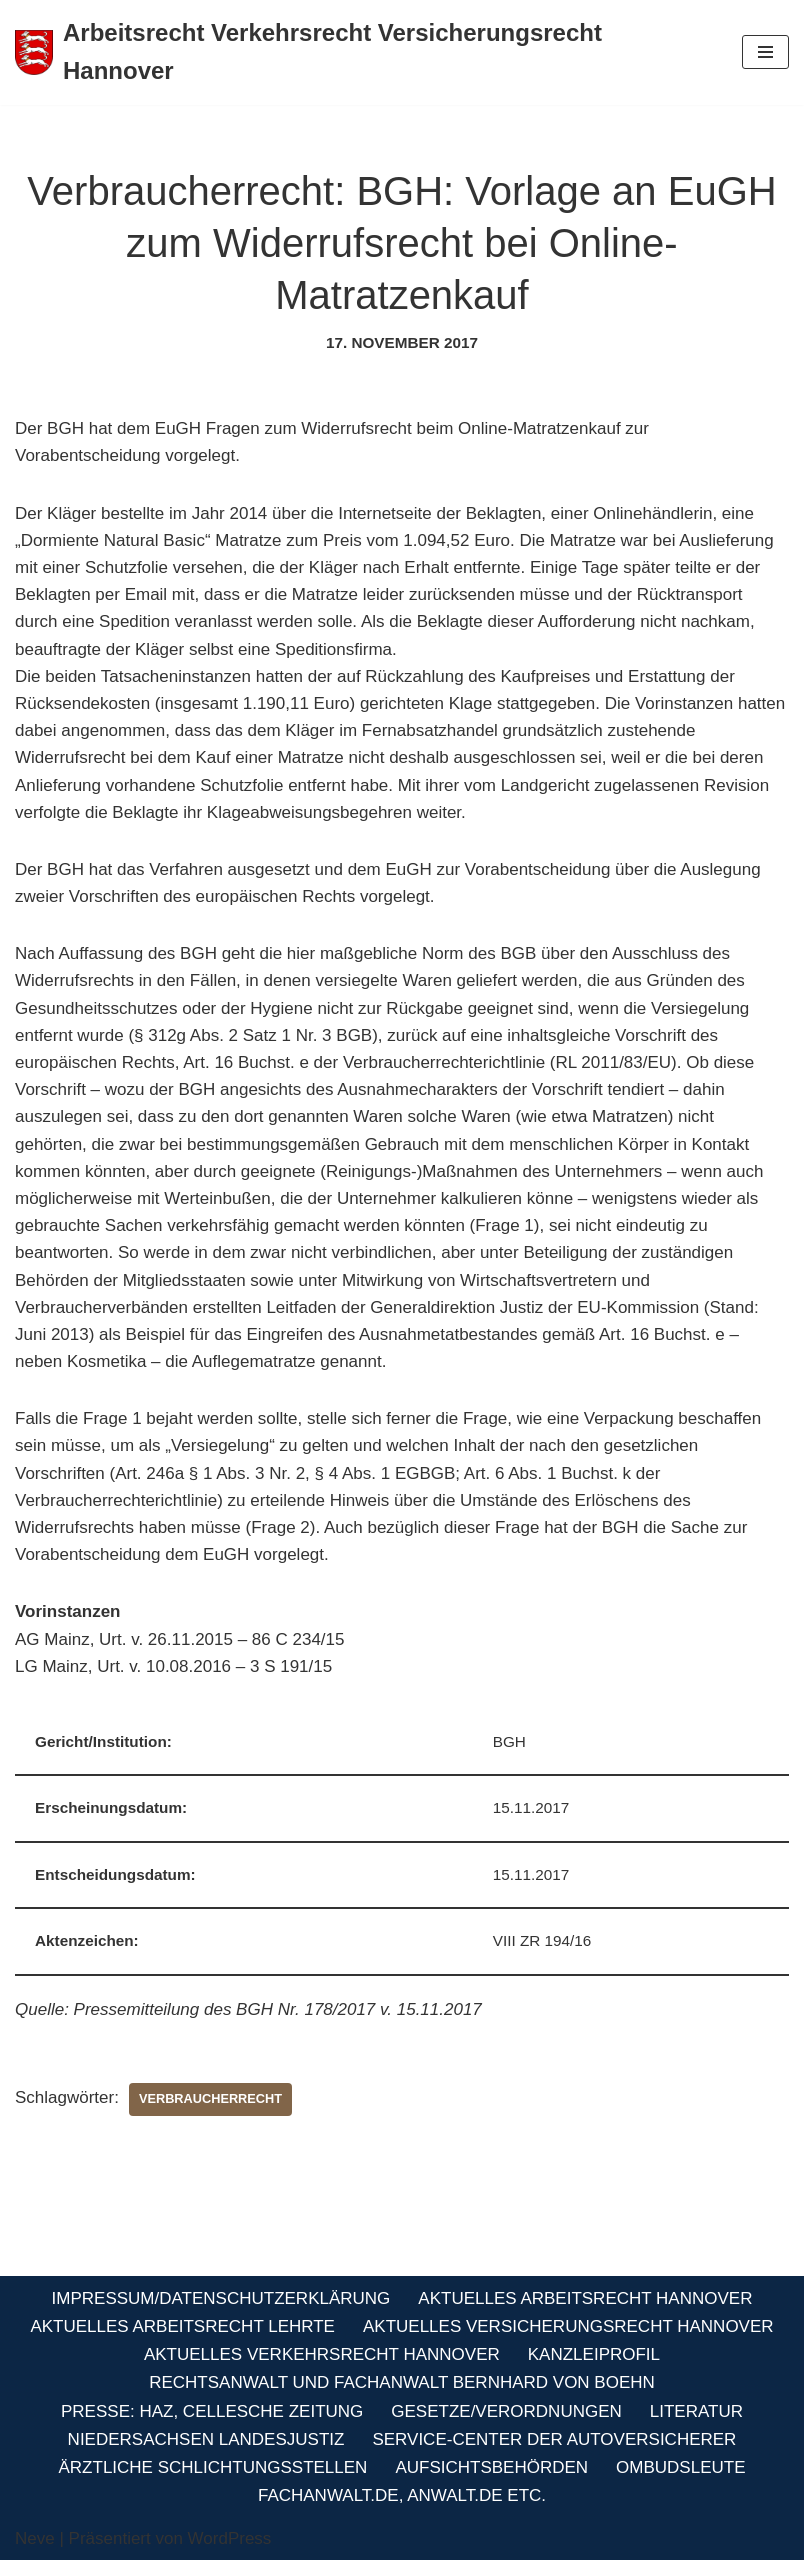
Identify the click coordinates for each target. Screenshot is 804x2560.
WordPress (230, 2538)
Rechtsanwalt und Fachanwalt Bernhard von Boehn (402, 2382)
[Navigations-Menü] (765, 52)
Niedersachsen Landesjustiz (206, 2439)
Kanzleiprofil (594, 2354)
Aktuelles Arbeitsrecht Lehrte (182, 2326)
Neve (35, 2538)
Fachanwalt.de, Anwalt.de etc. (402, 2495)
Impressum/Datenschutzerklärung (221, 2298)
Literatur (696, 2411)
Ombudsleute (680, 2467)
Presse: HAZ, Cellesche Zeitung (212, 2411)
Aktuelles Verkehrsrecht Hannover (322, 2354)
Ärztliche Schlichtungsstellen (213, 2467)
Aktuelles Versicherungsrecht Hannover (568, 2326)
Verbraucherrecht (210, 2098)
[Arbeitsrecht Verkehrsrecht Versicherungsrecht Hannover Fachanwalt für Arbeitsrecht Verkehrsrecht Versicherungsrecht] (363, 52)
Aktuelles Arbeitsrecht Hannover (585, 2298)
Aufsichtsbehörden (491, 2467)
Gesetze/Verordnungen (506, 2411)
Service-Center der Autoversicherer (554, 2439)
